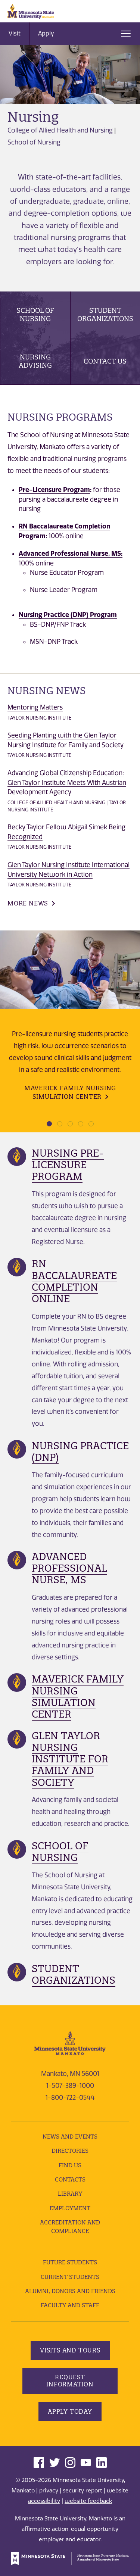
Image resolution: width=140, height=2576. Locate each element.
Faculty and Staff (70, 2305)
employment (70, 2208)
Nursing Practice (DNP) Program (68, 614)
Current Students (70, 2276)
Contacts (70, 2179)
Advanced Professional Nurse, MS (69, 1568)
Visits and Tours (70, 2350)
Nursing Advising (35, 361)
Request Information (70, 2380)
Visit (15, 33)
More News (27, 903)
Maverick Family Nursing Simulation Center (70, 1092)
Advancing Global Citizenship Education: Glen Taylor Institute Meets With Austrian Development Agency (66, 782)
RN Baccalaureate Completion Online (74, 1281)
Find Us (70, 2165)
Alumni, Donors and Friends (70, 2291)
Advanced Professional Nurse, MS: (70, 553)
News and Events (70, 2136)
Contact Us (105, 361)
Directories (70, 2150)
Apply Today (70, 2411)
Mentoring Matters (35, 707)
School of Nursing (33, 142)
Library (70, 2193)
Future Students (70, 2262)
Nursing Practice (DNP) (80, 1451)
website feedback (88, 2501)
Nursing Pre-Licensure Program (68, 1164)
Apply (46, 33)
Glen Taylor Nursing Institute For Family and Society (70, 1759)
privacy (48, 2490)
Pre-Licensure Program (54, 489)
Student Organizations (105, 314)
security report (82, 2490)
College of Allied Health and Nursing (60, 130)
